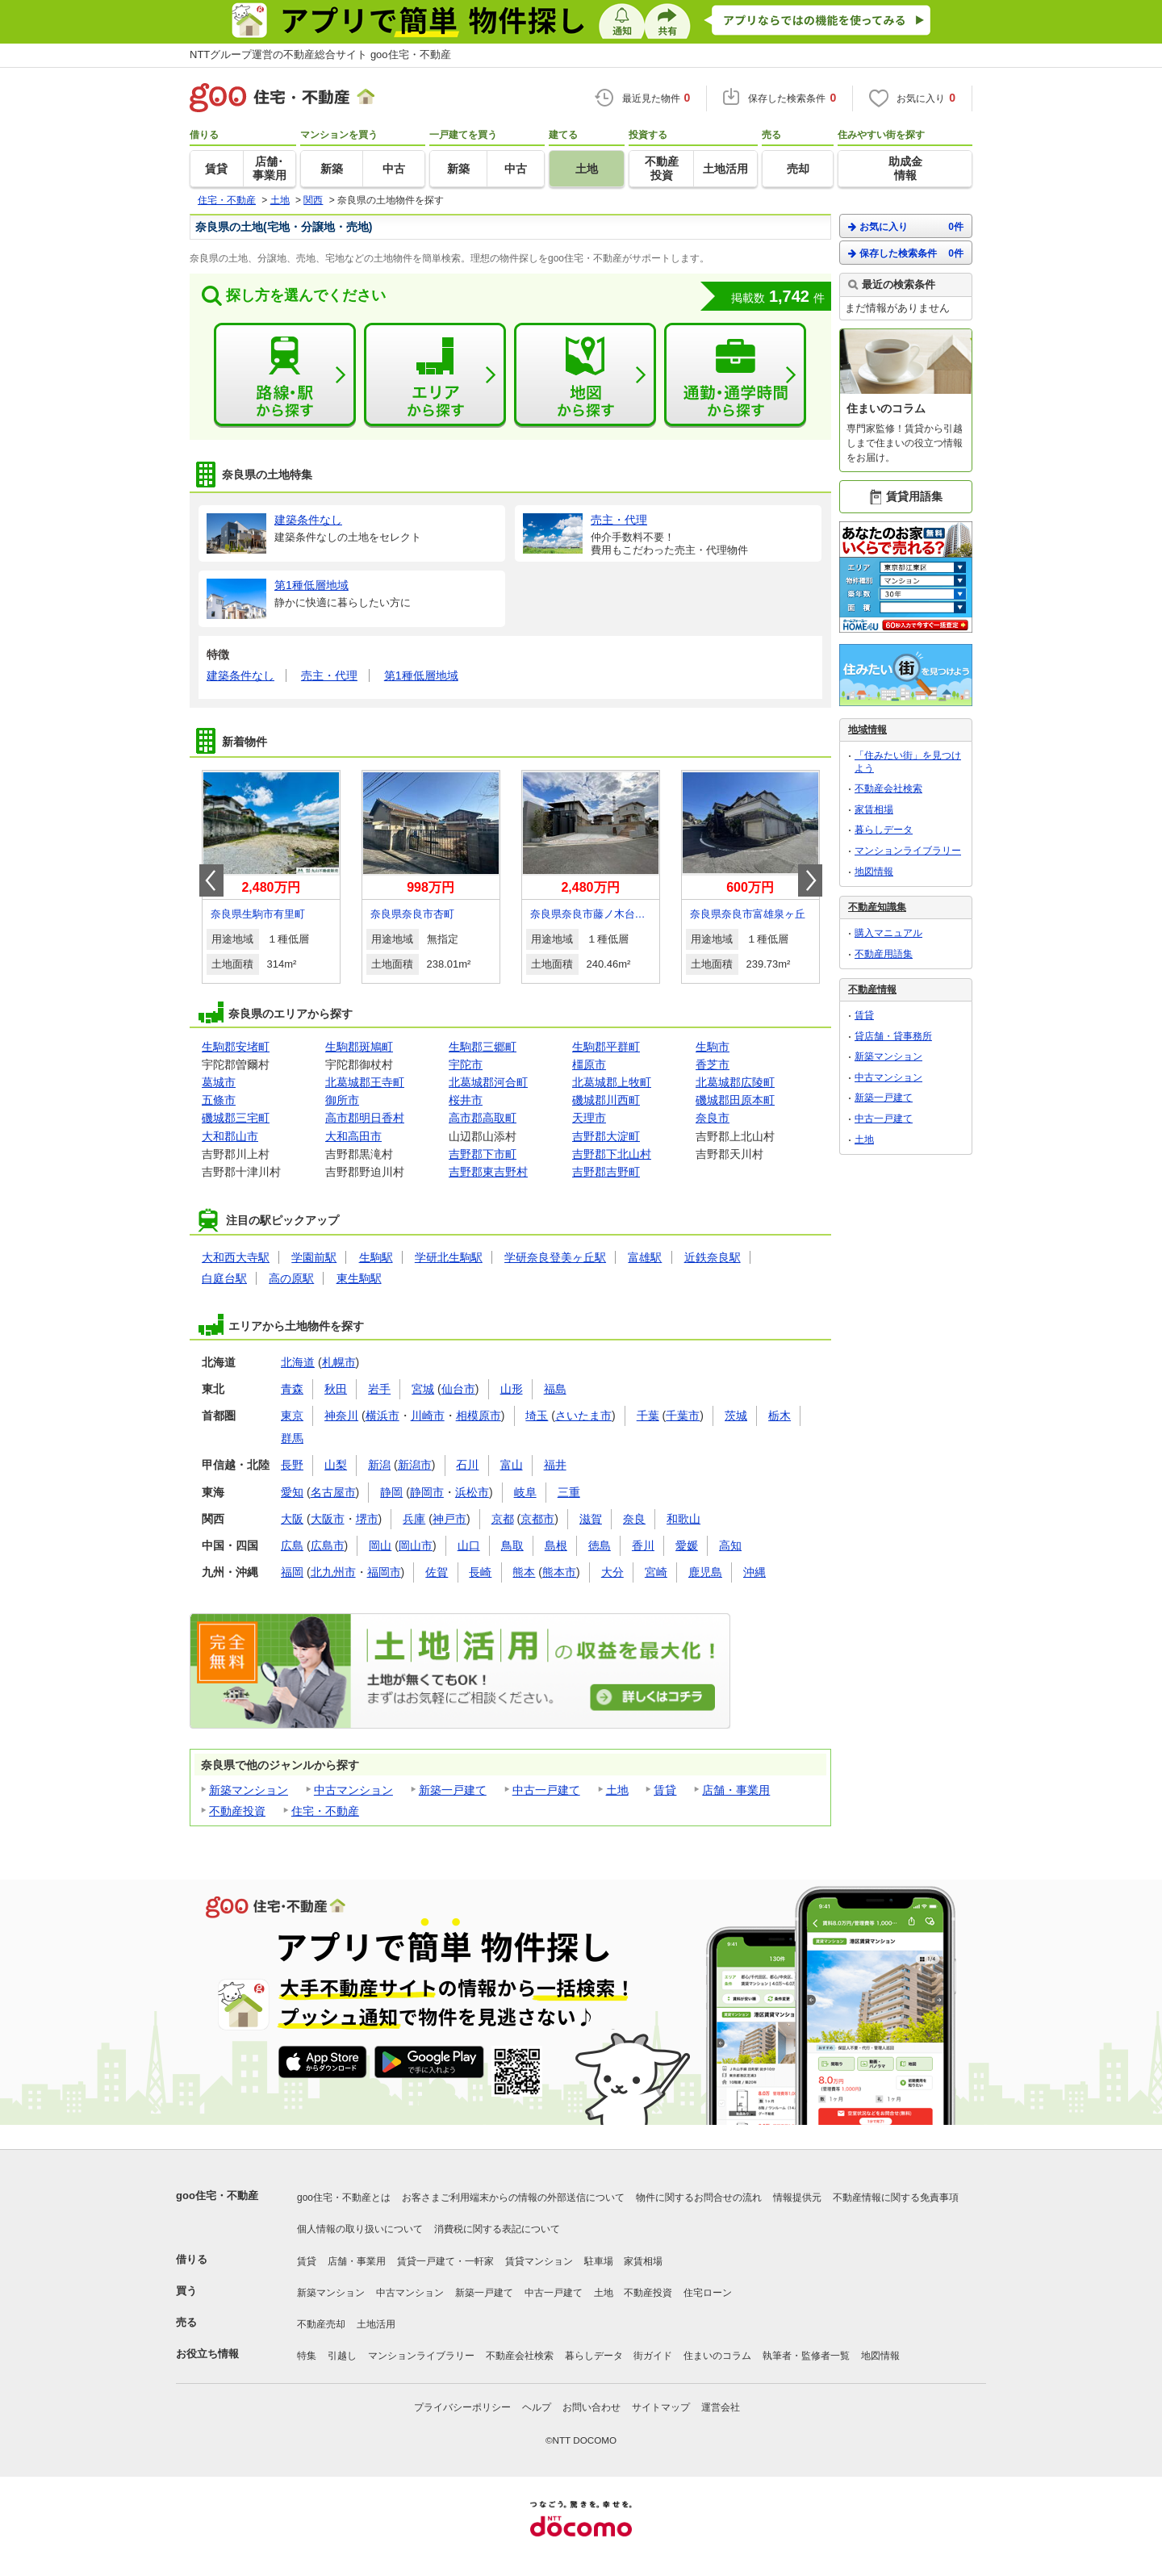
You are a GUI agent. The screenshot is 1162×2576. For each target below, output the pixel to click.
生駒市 (712, 1046)
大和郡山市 (230, 1136)
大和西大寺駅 (236, 1257)
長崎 (480, 1572)
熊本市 (559, 1572)
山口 (469, 1545)
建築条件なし (240, 675)
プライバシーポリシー (462, 2407)
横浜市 (382, 1415)
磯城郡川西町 (606, 1100)
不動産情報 (872, 989)
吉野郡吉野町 (606, 1171)
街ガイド (652, 2355)
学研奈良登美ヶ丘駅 (555, 1257)
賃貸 (665, 1790)
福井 (555, 1464)
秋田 (335, 1388)
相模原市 (478, 1415)
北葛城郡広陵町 (735, 1082)
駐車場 (598, 2261)
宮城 (423, 1388)
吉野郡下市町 (482, 1154)
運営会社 (720, 2407)
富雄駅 (645, 1257)
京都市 (537, 1518)
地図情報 (874, 871)
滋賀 (590, 1518)
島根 (556, 1545)
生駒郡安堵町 (236, 1046)
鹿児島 (705, 1572)
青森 (292, 1388)
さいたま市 (583, 1415)
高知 (730, 1545)
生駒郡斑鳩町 (359, 1046)
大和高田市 (353, 1136)
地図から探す (585, 375)
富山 (511, 1464)
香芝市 (712, 1064)
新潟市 (415, 1464)
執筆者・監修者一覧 (806, 2355)
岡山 (380, 1545)
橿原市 (589, 1064)
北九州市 (333, 1572)
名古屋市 (333, 1492)
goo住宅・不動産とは (344, 2197)
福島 (555, 1388)
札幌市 (339, 1362)
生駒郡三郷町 (482, 1046)
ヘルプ (536, 2407)
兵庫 (414, 1518)
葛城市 (219, 1082)
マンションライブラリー (908, 850)
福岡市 (384, 1572)
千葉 (648, 1415)
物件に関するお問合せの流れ (699, 2197)
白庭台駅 (224, 1278)
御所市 (342, 1100)
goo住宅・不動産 (217, 2195)
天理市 (589, 1117)
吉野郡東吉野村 (488, 1171)
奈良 (634, 1518)
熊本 (523, 1572)
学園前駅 (313, 1257)
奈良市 (712, 1117)
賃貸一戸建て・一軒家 (445, 2261)
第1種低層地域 (421, 675)
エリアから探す (435, 375)
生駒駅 (376, 1257)
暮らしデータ (884, 829)
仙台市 (458, 1388)
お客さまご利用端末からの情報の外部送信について (513, 2197)
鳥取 (512, 1545)
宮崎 (656, 1572)
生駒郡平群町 (606, 1046)
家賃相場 (874, 809)
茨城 (736, 1415)
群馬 (292, 1438)
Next (810, 880)
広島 (292, 1545)
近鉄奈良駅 (712, 1257)
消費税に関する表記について (497, 2229)
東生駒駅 (359, 1278)
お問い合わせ (591, 2407)
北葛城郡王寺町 (364, 1082)
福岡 (292, 1572)
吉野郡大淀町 (606, 1136)
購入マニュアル (888, 933)
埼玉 (536, 1415)
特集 (306, 2355)
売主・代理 (329, 675)
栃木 (779, 1415)
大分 (612, 1572)
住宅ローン (707, 2292)
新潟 (379, 1464)
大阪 (292, 1518)
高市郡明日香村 (364, 1117)
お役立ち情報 (207, 2354)
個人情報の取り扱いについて (360, 2229)
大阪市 (328, 1518)
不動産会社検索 (888, 788)
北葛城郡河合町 (488, 1082)
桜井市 (466, 1100)
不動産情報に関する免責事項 (896, 2197)
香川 (643, 1545)
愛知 (292, 1492)
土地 (617, 1790)
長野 (292, 1464)
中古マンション (353, 1790)
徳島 (599, 1545)
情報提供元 (797, 2197)
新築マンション (248, 1790)
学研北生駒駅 (449, 1257)
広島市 (328, 1545)
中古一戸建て (546, 1790)
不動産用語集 (884, 954)
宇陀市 (466, 1064)
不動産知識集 (877, 907)
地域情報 (867, 729)
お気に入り (905, 226)
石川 (467, 1464)
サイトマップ (661, 2407)
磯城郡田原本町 (735, 1100)
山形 (511, 1388)
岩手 (379, 1388)
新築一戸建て (453, 1790)
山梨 (335, 1464)
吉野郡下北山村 (611, 1154)
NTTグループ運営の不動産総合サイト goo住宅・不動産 (320, 54)
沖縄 (754, 1572)
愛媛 (686, 1545)
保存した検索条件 (905, 253)
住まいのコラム (717, 2355)
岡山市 (416, 1545)
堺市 (367, 1518)
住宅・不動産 (325, 1810)
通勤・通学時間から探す (735, 375)
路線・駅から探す (285, 375)
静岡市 (427, 1492)
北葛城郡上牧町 (611, 1082)
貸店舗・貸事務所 (893, 1036)
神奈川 (341, 1415)
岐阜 (525, 1492)
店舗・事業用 (736, 1790)
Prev (211, 880)
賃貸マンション (539, 2261)
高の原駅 (291, 1278)
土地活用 (376, 2324)
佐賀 (436, 1572)
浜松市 (472, 1492)
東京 (292, 1415)
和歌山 (683, 1518)
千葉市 (683, 1415)
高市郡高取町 (482, 1117)
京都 (502, 1518)
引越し (342, 2355)
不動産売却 (321, 2324)
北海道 (298, 1362)
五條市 (219, 1100)
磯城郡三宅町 (236, 1117)
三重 (569, 1492)
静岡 (391, 1492)
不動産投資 (237, 1810)
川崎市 (428, 1415)
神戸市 (449, 1518)
